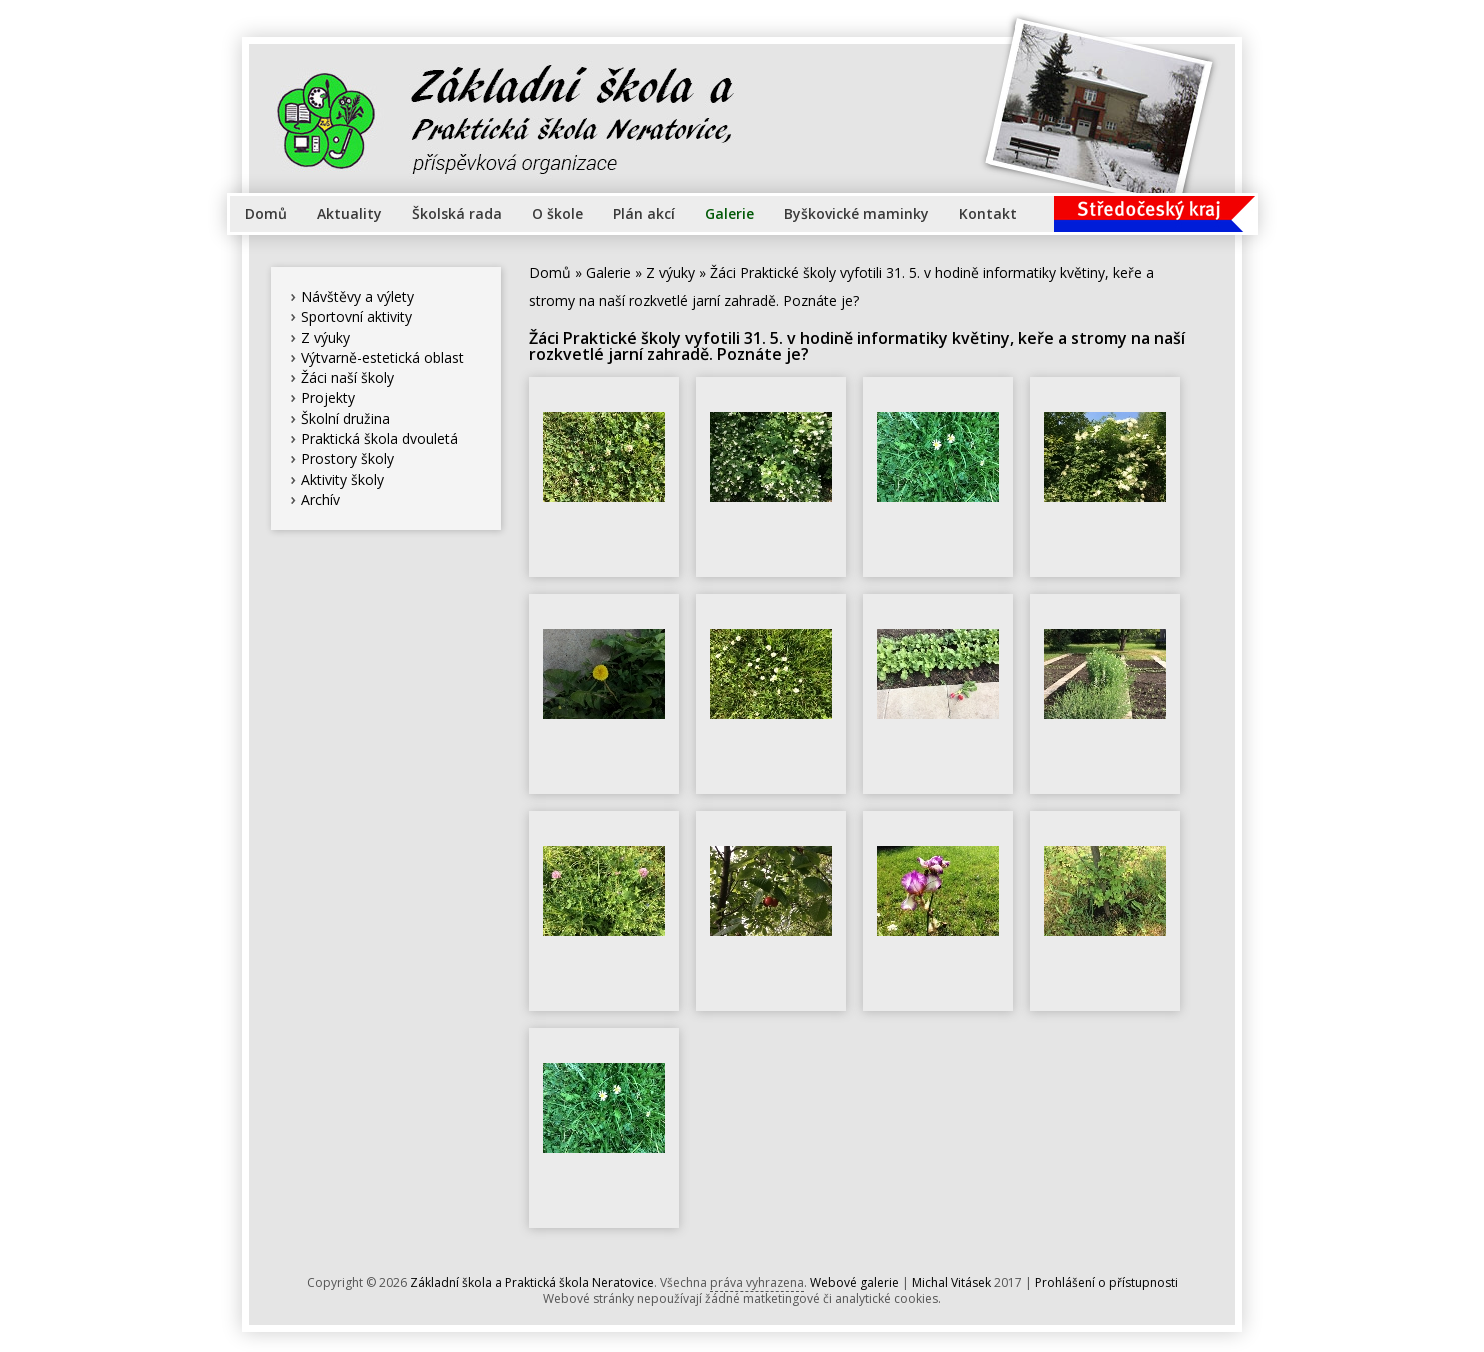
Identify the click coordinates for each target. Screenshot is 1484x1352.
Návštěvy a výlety (357, 296)
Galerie (729, 213)
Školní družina (345, 418)
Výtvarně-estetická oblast (382, 357)
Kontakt (988, 213)
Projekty (328, 397)
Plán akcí (644, 213)
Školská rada (457, 213)
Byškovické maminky (856, 213)
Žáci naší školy (347, 377)
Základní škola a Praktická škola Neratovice (532, 1282)
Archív (320, 499)
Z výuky (325, 337)
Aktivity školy (342, 479)
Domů (266, 213)
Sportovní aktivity (356, 316)
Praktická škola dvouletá (379, 438)
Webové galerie (854, 1282)
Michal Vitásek (951, 1282)
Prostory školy (347, 458)
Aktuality (349, 213)
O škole (557, 213)
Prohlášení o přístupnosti (1106, 1282)
